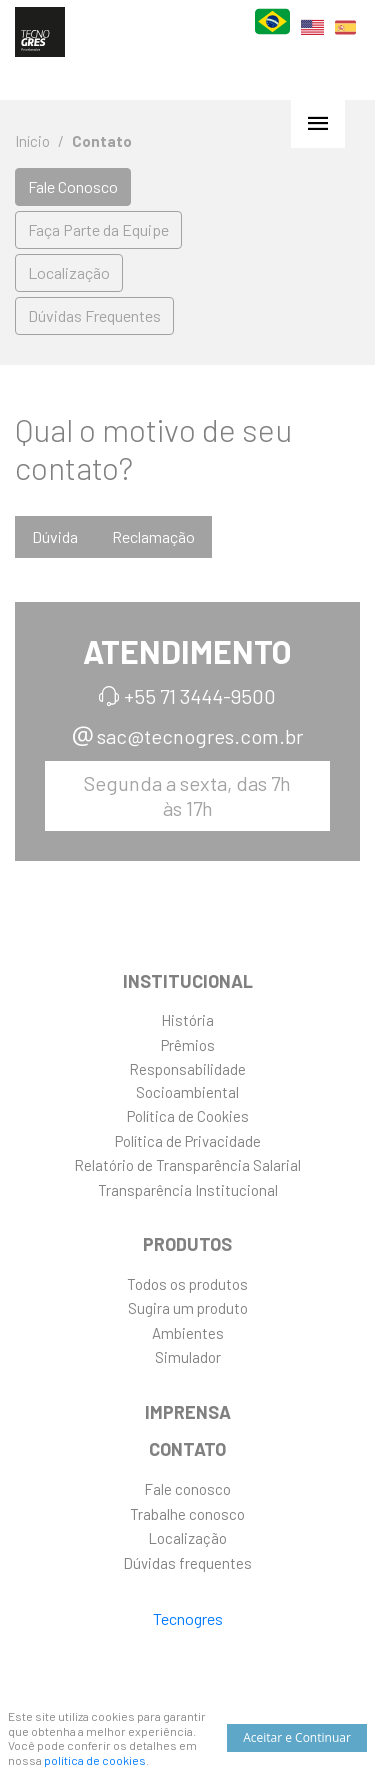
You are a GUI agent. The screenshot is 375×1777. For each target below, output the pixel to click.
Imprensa (188, 1412)
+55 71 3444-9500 (200, 696)
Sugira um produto (188, 1308)
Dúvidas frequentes (187, 1563)
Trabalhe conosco (187, 1514)
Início (32, 141)
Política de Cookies (188, 1116)
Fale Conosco (73, 186)
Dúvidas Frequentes (94, 315)
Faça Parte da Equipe (98, 229)
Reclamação (153, 536)
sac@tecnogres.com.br (200, 736)
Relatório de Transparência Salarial (187, 1165)
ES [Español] (345, 40)
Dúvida (55, 536)
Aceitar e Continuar (297, 1737)
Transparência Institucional (188, 1190)
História (187, 1020)
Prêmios (188, 1045)
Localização (69, 272)
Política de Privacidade (188, 1141)
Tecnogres (188, 1618)
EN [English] (312, 39)
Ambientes (188, 1333)
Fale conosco (187, 1489)
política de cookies (95, 1760)
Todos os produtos (187, 1284)
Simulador (188, 1357)
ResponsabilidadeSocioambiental (187, 1080)
